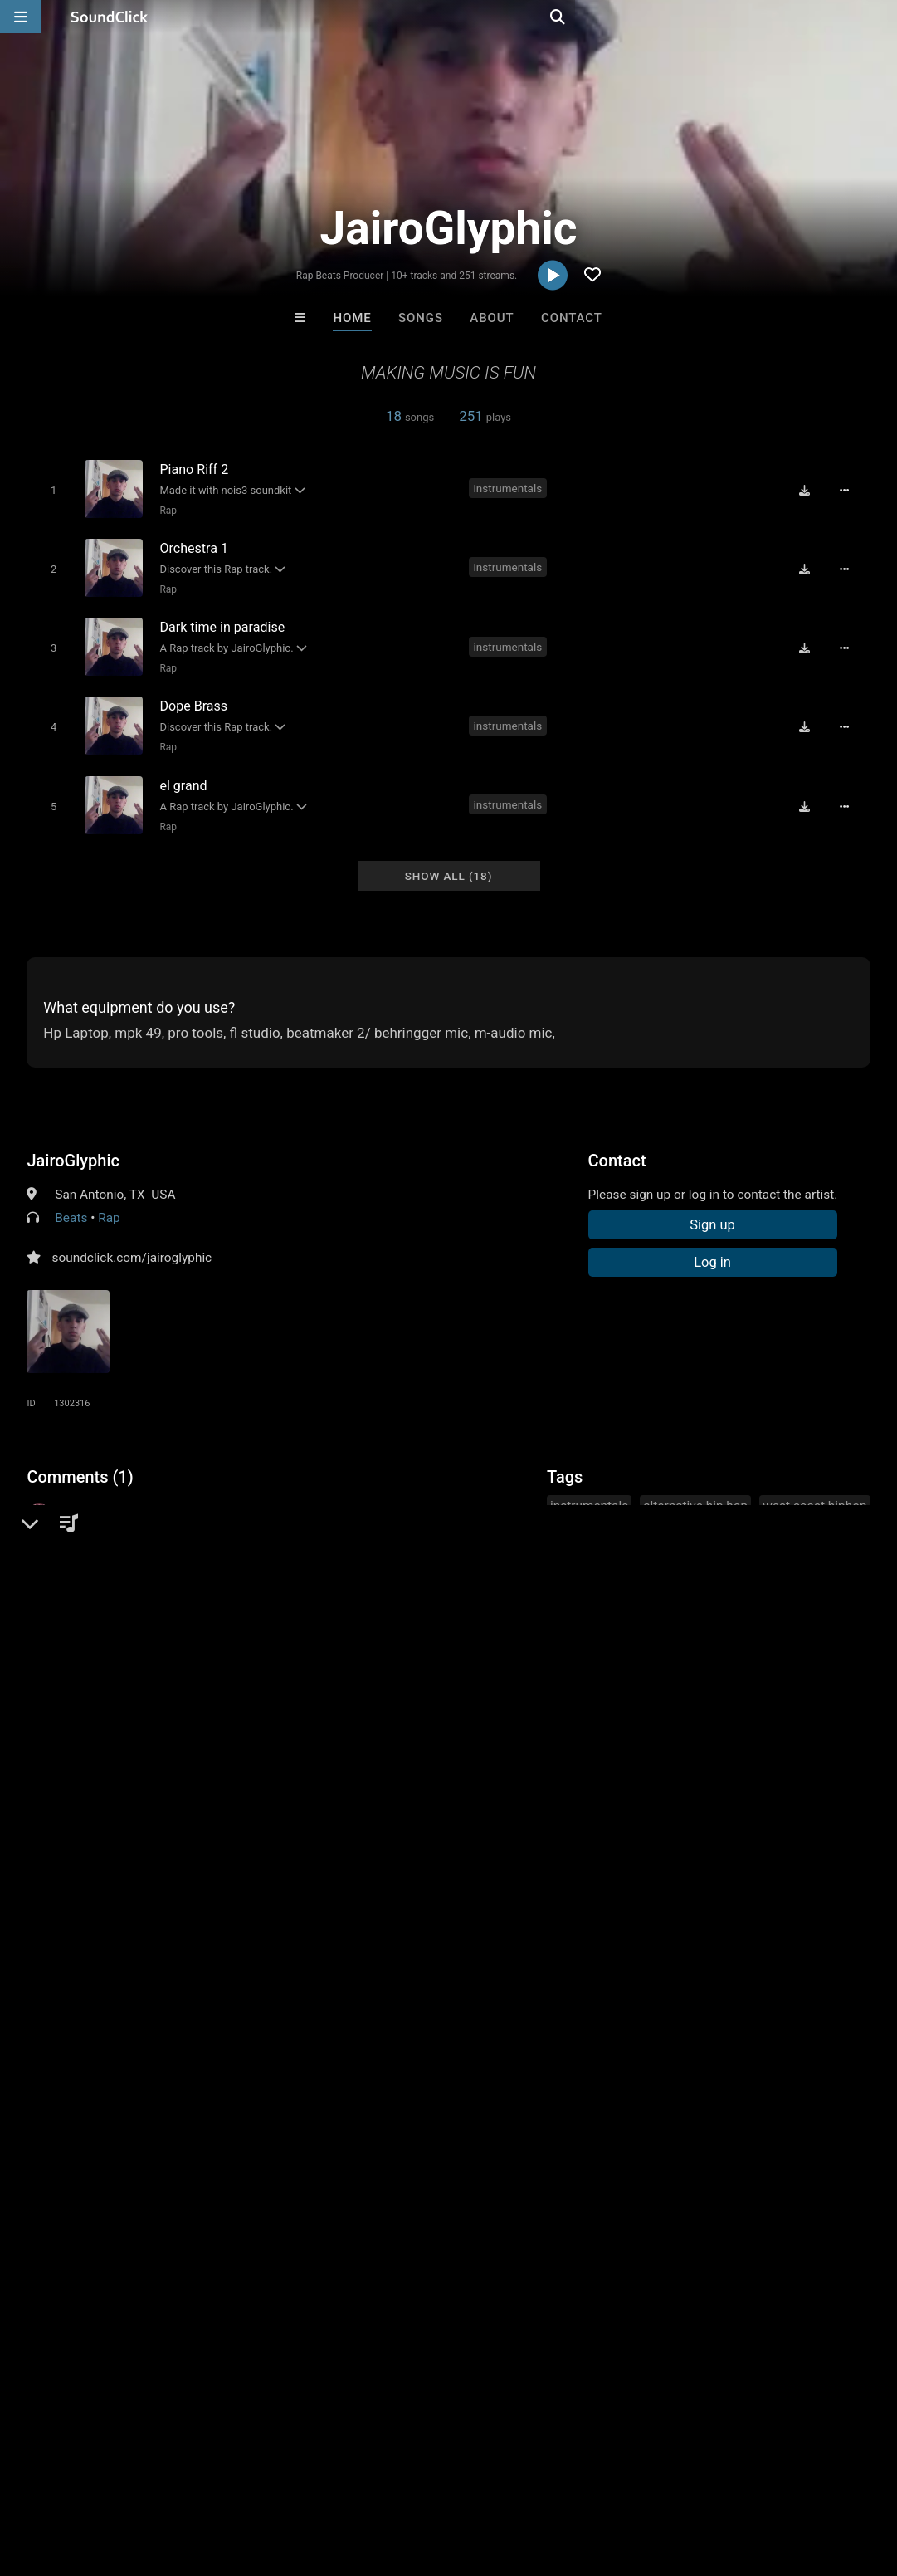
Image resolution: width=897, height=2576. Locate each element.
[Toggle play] (50, 489)
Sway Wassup (243, 2113)
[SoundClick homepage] (110, 16)
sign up (92, 1563)
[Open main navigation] (20, 16)
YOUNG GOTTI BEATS (382, 2113)
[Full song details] (850, 489)
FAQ (69, 2477)
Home (352, 317)
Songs (420, 317)
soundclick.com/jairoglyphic (131, 1240)
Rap (164, 510)
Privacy (396, 2477)
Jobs (227, 2477)
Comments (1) (80, 1459)
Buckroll (654, 2113)
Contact (571, 317)
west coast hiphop (814, 1488)
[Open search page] (880, 16)
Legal (447, 2477)
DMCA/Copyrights (308, 2477)
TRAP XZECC (517, 2113)
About (492, 317)
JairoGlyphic (73, 1143)
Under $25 (604, 2204)
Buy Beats (396, 2204)
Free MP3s (293, 2204)
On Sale (500, 2204)
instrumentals (509, 487)
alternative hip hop (695, 1488)
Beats (71, 1200)
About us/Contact (147, 2477)
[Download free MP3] (810, 489)
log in (153, 1563)
